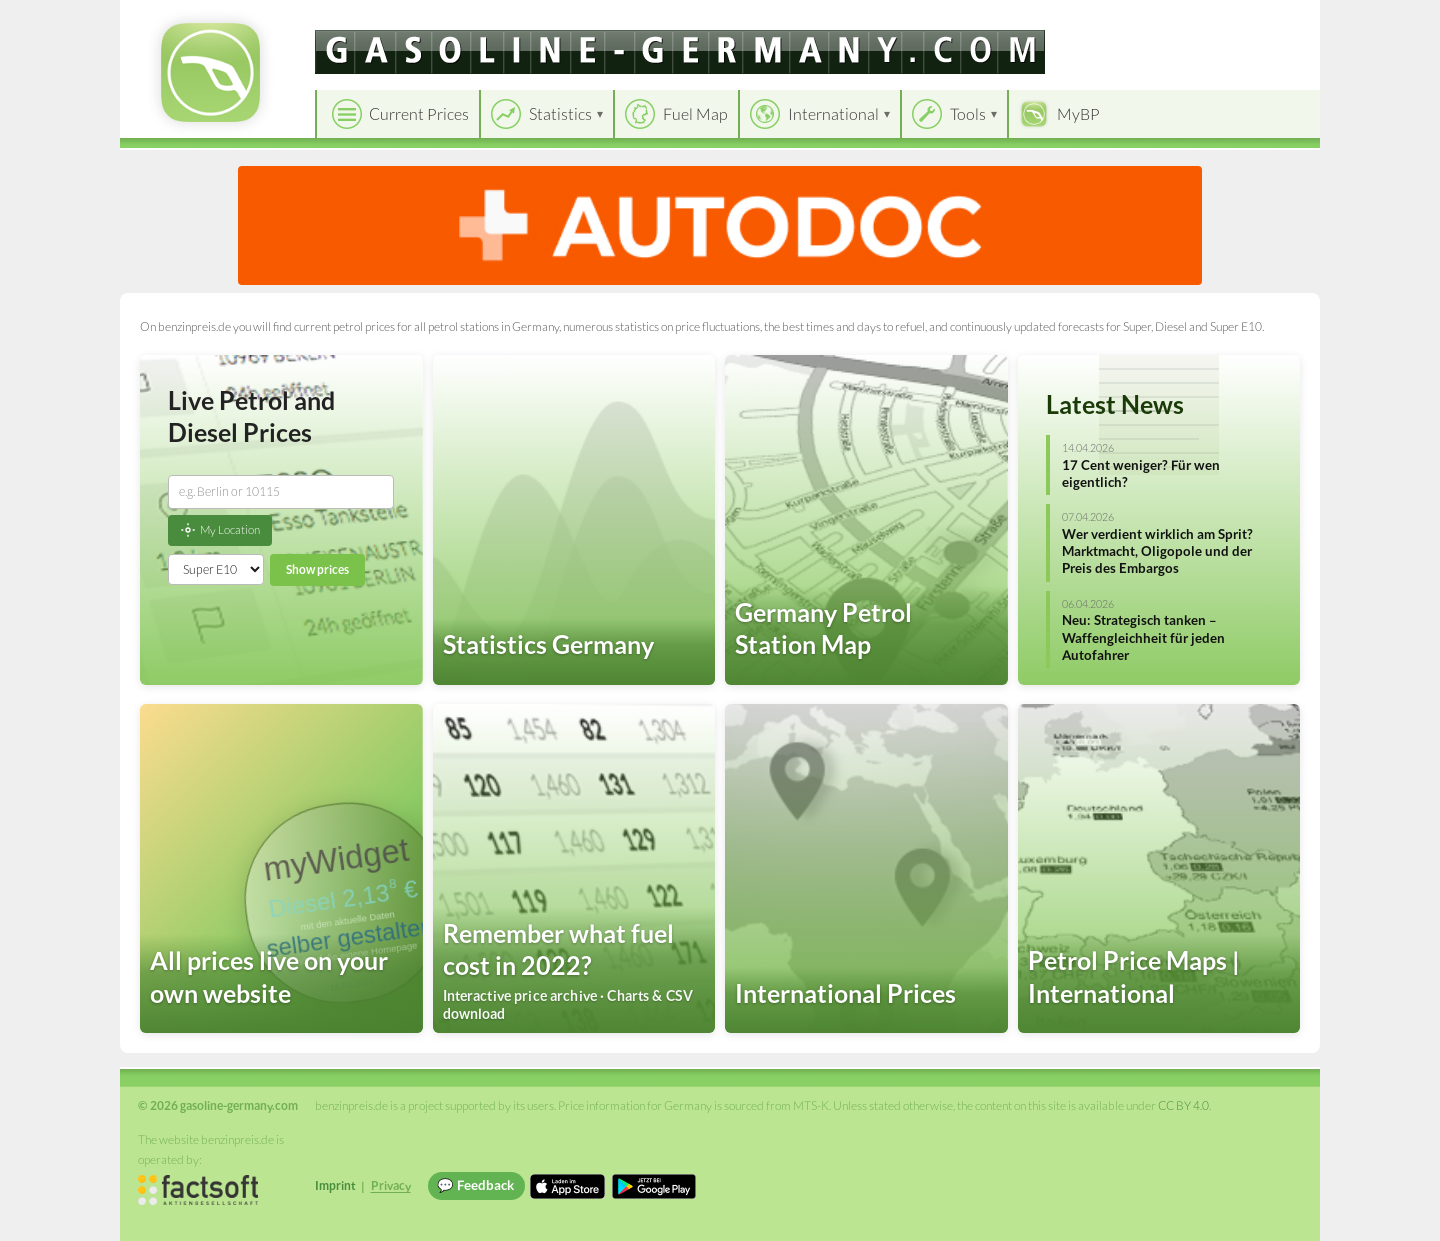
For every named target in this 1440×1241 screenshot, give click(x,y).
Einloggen (1272, 19)
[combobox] (281, 492)
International (833, 113)
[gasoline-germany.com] (680, 52)
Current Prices (419, 113)
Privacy (391, 1185)
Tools (968, 113)
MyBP (1078, 113)
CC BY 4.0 (1183, 1105)
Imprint (335, 1185)
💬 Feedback (475, 1185)
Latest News (1115, 404)
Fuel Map (695, 113)
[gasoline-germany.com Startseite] (210, 72)
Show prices (317, 569)
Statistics (560, 113)
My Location (220, 530)
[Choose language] (1167, 20)
